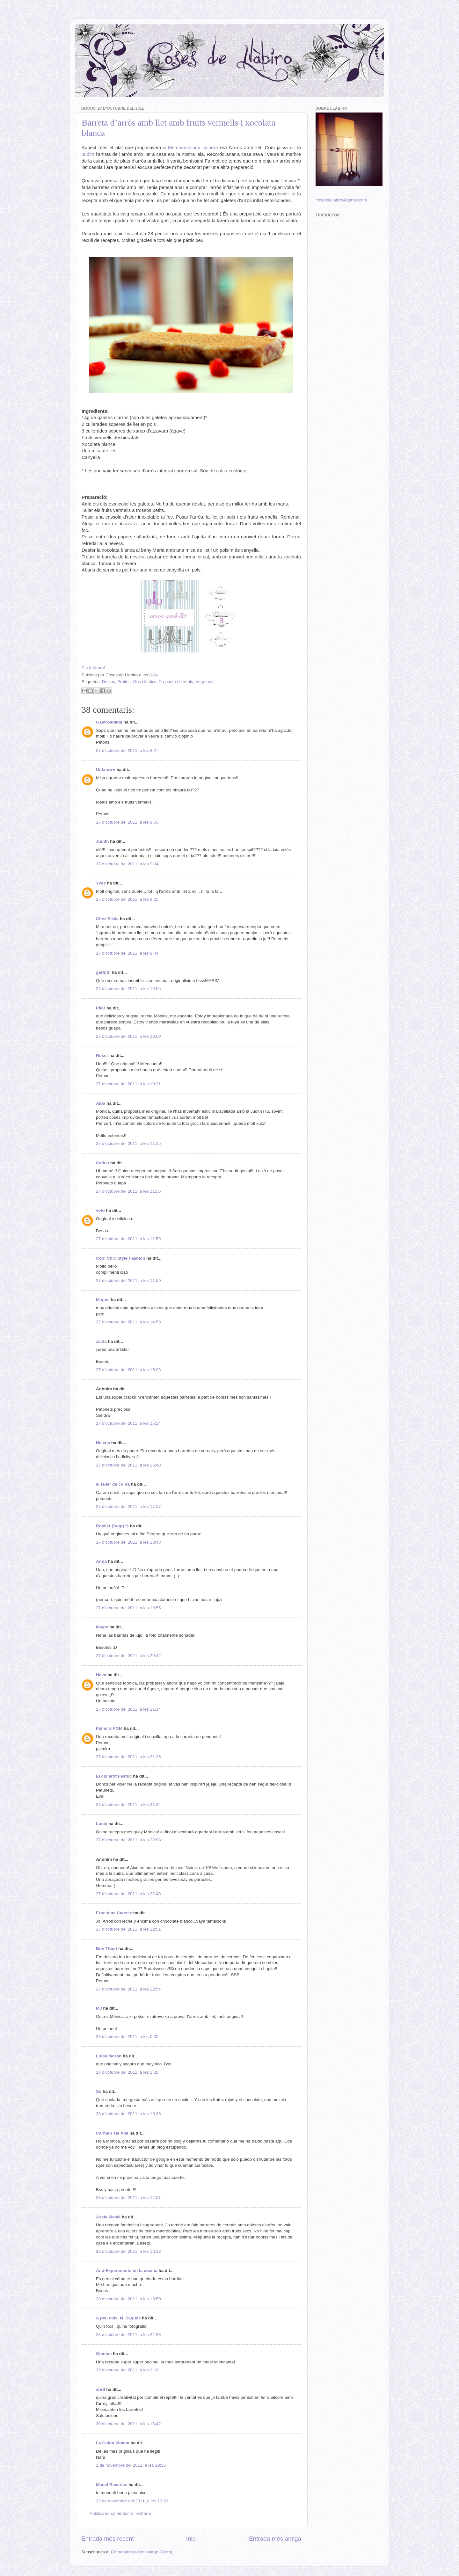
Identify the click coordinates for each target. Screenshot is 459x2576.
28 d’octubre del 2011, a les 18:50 (128, 2298)
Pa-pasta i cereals (176, 681)
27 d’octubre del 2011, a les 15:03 (128, 1369)
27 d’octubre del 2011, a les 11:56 (128, 1191)
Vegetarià (204, 681)
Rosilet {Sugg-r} (112, 1526)
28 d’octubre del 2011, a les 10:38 (128, 2113)
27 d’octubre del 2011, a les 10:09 (128, 1036)
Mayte (102, 1627)
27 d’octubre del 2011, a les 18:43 (128, 1542)
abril (100, 2389)
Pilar (100, 1008)
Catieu (102, 1163)
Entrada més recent (107, 2538)
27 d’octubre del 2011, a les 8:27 (127, 750)
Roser (102, 1055)
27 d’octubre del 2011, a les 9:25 (127, 899)
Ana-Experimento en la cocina (126, 2270)
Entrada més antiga (275, 2538)
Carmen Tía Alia (112, 2133)
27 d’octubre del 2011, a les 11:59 (128, 1238)
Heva (101, 1674)
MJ (99, 2008)
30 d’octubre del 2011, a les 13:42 (128, 2423)
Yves (101, 883)
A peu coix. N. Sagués (118, 2318)
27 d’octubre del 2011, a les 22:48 (128, 1893)
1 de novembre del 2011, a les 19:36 (131, 2465)
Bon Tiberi (106, 1948)
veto (100, 1210)
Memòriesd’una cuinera (193, 147)
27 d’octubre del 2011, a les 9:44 (127, 953)
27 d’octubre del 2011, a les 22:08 (128, 1839)
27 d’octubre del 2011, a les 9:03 (127, 822)
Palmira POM (109, 1728)
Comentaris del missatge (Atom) (141, 2552)
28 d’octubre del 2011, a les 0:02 (127, 2036)
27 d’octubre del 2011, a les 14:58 (128, 1322)
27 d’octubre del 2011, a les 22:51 (128, 1929)
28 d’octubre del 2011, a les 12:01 (128, 2197)
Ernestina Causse (114, 1912)
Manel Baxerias (111, 2484)
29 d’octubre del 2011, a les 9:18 (127, 2370)
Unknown (105, 769)
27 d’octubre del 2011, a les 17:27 (128, 1506)
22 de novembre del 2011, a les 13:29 (132, 2501)
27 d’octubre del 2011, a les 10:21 (128, 1083)
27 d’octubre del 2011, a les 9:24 (127, 864)
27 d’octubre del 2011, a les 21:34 (128, 1804)
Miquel (103, 1299)
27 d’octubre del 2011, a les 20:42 (128, 1655)
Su (98, 2091)
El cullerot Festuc (114, 1776)
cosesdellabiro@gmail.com (341, 200)
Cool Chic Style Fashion (120, 1258)
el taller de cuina (113, 1484)
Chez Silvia (107, 918)
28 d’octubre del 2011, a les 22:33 (128, 2334)
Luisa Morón (108, 2056)
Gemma (104, 2353)
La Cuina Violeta (112, 2443)
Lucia (101, 1823)
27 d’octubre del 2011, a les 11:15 (128, 1143)
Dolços (108, 681)
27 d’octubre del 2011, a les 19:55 (128, 1607)
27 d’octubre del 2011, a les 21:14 (128, 1709)
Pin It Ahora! (93, 668)
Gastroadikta (109, 722)
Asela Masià (108, 2217)
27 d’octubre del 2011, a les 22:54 (128, 1989)
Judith (88, 154)
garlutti (103, 972)
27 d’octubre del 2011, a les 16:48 (128, 1465)
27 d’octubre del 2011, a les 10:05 (128, 988)
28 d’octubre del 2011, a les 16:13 (128, 2251)
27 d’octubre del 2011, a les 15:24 (128, 1423)
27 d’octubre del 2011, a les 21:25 (128, 1756)
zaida (101, 1341)
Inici (191, 2538)
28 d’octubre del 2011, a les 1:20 (127, 2072)
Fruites (124, 681)
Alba (100, 1103)
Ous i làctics (144, 681)
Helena (103, 1442)
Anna (101, 1561)
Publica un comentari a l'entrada (120, 2513)
